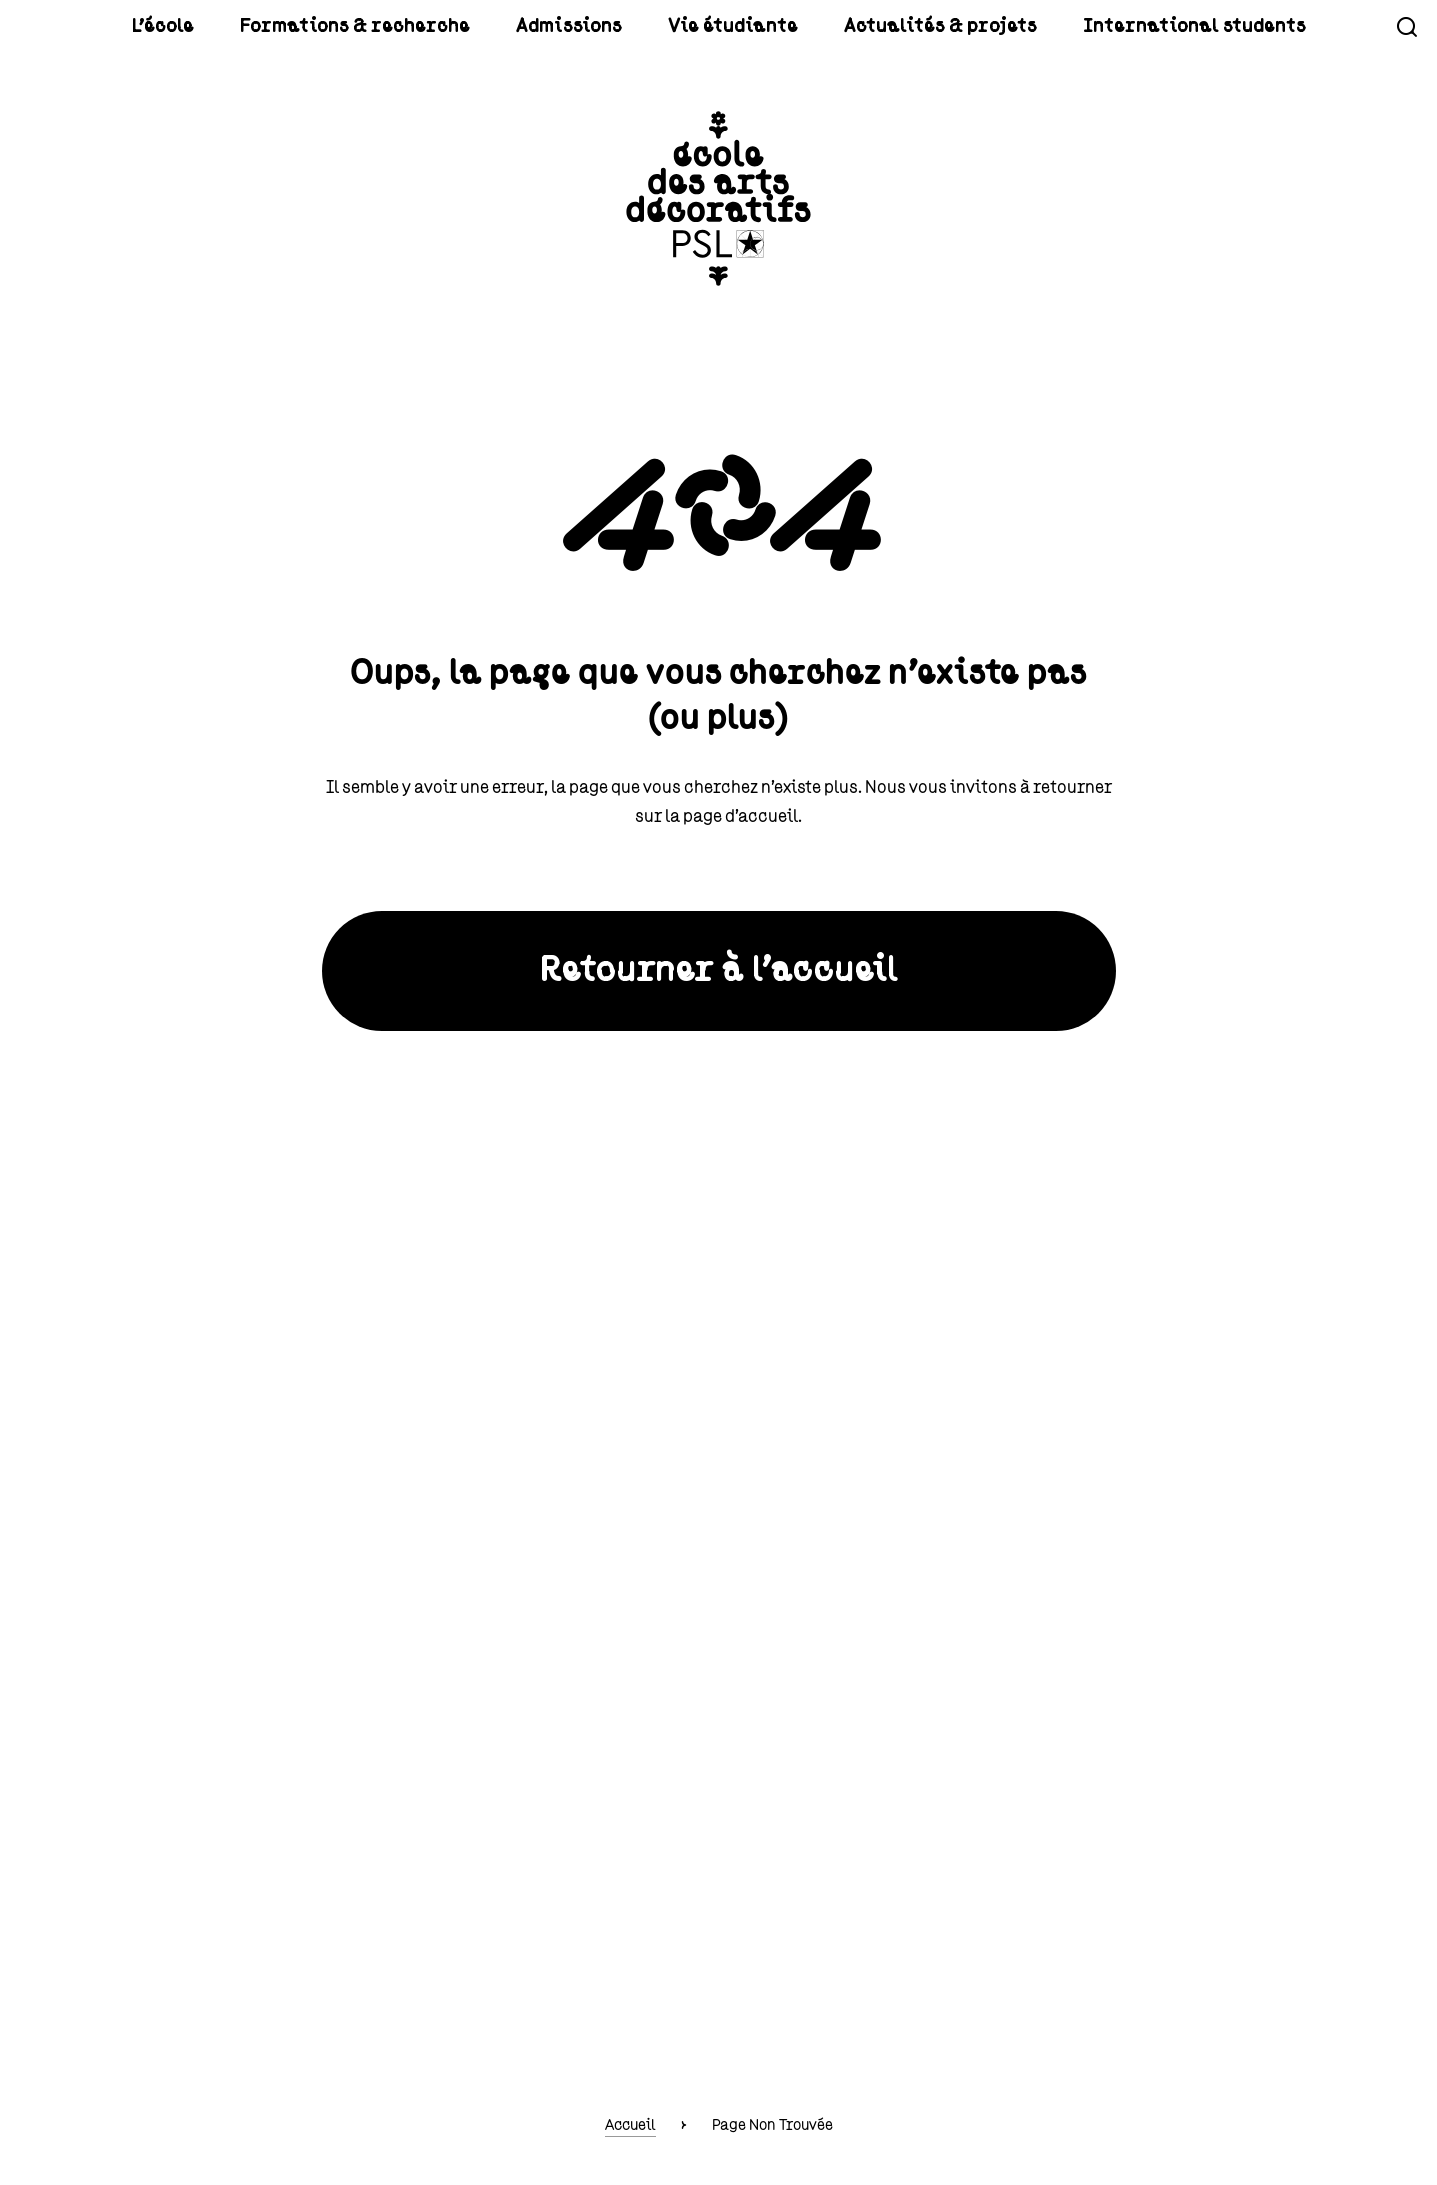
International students (1099, 27)
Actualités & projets (904, 27)
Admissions (610, 27)
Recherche (1407, 27)
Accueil (630, 2125)
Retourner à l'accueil (719, 971)
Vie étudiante (743, 27)
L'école (282, 27)
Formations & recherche (437, 27)
